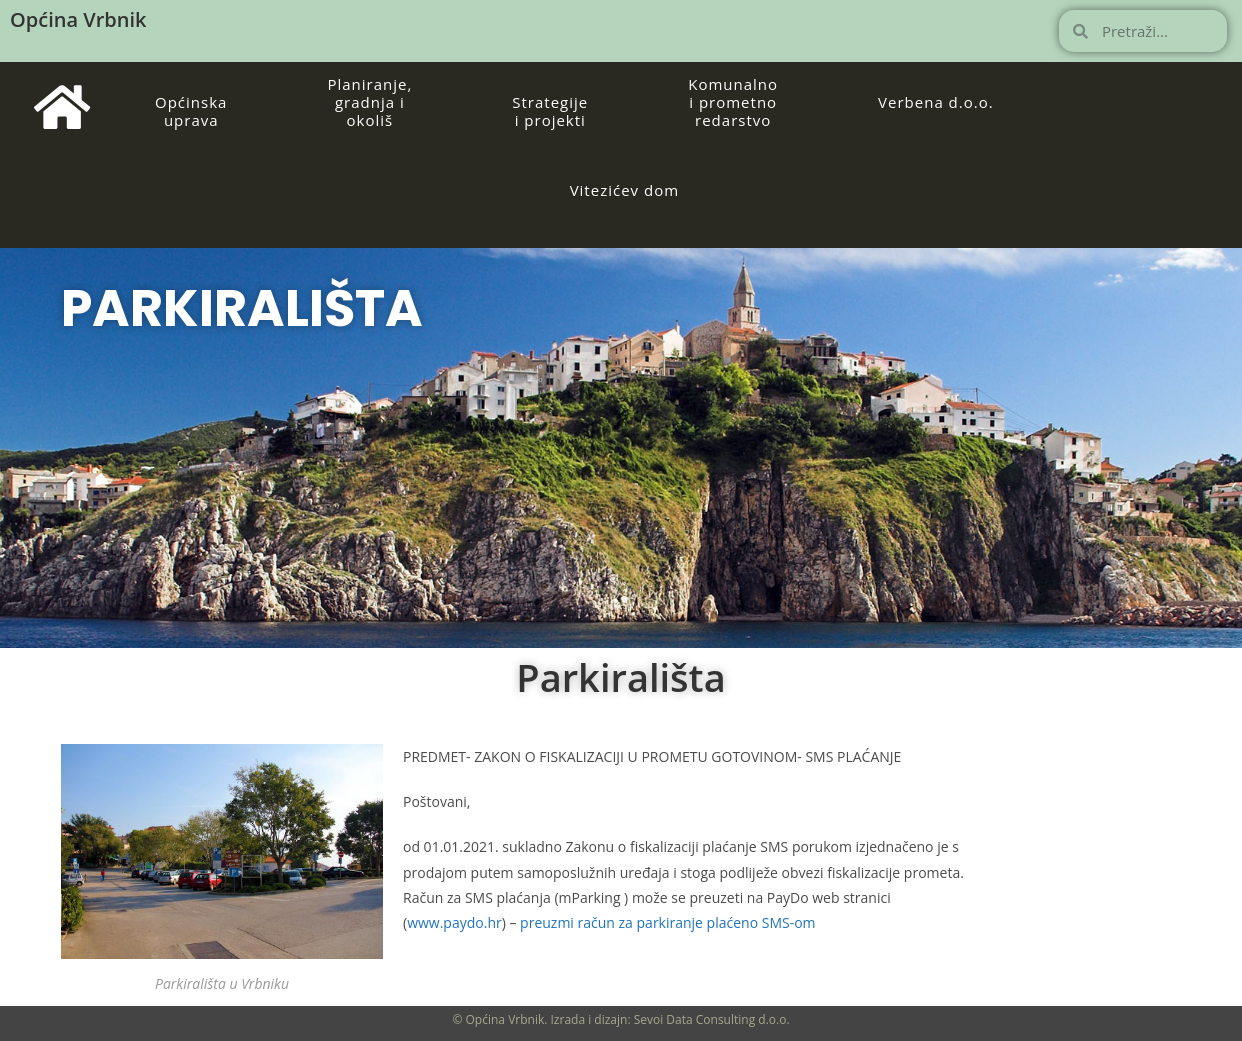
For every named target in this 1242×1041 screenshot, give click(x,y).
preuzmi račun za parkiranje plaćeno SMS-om (667, 922)
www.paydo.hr (454, 922)
